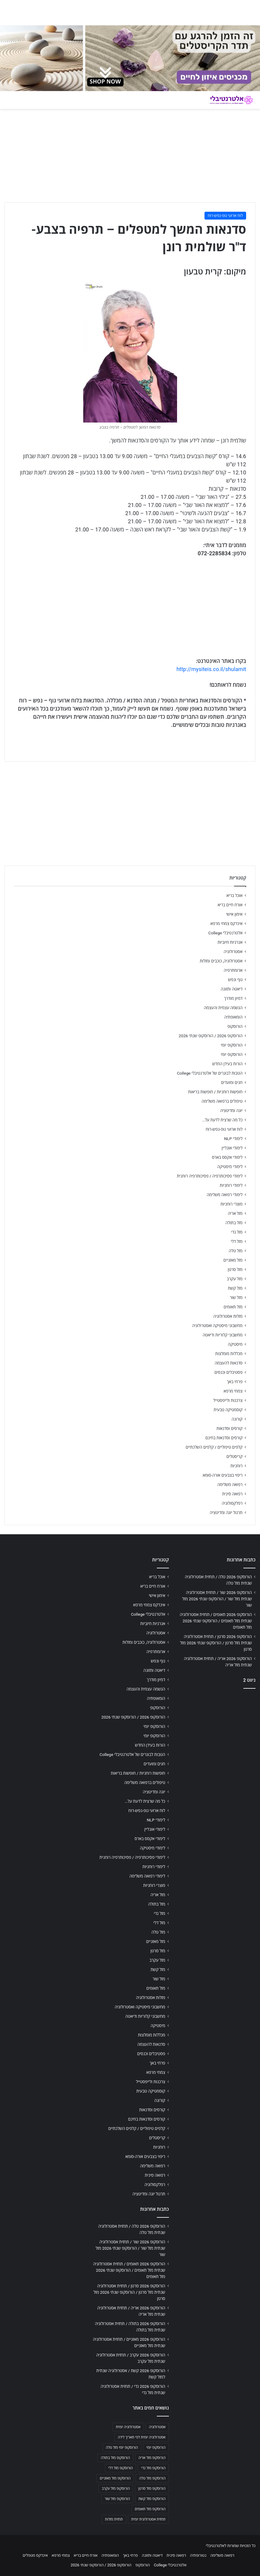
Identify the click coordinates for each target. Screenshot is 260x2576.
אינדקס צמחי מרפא (227, 923)
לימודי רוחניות (231, 1185)
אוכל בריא (235, 895)
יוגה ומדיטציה (231, 1110)
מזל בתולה (234, 1222)
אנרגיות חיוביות (230, 942)
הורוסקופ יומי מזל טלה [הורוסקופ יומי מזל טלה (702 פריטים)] (122, 2447)
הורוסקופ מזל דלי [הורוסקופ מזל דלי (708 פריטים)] (120, 2468)
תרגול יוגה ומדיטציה (226, 1512)
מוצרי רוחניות (231, 1204)
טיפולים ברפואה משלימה (222, 1101)
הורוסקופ (235, 1026)
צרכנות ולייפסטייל (228, 1400)
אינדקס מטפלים (35, 2555)
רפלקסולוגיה (232, 1503)
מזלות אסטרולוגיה (228, 1316)
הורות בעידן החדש (227, 1063)
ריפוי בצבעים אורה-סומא (223, 1475)
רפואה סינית (232, 1493)
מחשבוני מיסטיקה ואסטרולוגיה (217, 1325)
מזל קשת (235, 1288)
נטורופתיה (198, 2555)
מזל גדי (237, 1232)
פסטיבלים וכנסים (228, 1372)
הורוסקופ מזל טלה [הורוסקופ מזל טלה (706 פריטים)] (152, 2478)
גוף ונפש (235, 979)
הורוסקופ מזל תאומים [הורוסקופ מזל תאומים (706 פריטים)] (150, 2509)
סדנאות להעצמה (229, 1363)
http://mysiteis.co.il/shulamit (211, 669)
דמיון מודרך (233, 998)
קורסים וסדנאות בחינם (224, 1437)
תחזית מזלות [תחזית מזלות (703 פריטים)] (114, 2519)
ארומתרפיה (233, 970)
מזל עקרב (235, 1278)
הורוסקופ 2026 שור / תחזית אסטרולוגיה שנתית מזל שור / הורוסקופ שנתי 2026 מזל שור (217, 1599)
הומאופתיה (233, 1017)
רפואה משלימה (230, 1484)
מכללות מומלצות (229, 1353)
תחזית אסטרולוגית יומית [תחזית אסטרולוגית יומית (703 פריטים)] (148, 2519)
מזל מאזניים (233, 1260)
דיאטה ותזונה (232, 989)
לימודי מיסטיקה (230, 1166)
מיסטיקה (235, 1344)
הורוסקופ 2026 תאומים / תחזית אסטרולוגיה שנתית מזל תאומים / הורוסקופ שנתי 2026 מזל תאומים (216, 1621)
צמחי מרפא (233, 1391)
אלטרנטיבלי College (225, 932)
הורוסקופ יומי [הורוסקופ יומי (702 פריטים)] (155, 2447)
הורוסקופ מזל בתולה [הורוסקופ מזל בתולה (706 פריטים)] (115, 2458)
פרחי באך (235, 1381)
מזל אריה (235, 1213)
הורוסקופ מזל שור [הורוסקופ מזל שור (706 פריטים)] (117, 2499)
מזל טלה (236, 1250)
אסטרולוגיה (233, 951)
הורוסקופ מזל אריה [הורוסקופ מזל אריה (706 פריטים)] (152, 2458)
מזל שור (236, 1297)
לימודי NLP (233, 1138)
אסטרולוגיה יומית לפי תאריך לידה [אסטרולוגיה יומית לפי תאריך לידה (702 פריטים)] (141, 2437)
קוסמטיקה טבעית (228, 1409)
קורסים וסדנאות (230, 1428)
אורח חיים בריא (230, 904)
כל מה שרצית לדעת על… (222, 1119)
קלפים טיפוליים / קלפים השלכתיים (214, 1447)
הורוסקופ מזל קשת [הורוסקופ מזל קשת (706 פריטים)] (152, 2499)
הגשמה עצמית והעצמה (223, 1007)
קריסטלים (235, 1456)
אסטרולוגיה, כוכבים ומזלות (221, 960)
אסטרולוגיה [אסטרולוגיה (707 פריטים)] (157, 2427)
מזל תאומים (233, 1306)
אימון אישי (234, 914)
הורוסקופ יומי (232, 1045)
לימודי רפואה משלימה (225, 1194)
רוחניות (236, 1465)
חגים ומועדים (232, 1082)
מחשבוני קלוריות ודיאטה (223, 1334)
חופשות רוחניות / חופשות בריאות (215, 1091)
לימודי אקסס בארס (227, 1157)
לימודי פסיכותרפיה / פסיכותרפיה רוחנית (210, 1176)
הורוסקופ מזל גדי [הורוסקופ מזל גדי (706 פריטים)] (153, 2468)
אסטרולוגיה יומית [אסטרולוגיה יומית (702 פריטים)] (128, 2427)
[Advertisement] (216, 1732)
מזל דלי (237, 1241)
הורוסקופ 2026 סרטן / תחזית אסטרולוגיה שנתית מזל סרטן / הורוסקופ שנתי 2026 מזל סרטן (216, 1643)
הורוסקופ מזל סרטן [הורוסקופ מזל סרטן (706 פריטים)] (151, 2488)
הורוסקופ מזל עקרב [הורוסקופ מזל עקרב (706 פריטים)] (116, 2488)
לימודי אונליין (232, 1147)
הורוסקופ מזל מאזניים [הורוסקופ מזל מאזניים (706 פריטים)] (115, 2478)
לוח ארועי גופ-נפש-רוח (225, 215)
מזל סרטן (235, 1269)
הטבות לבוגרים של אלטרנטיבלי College (210, 1073)
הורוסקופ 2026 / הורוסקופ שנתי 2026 (211, 1035)
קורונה (237, 1419)
